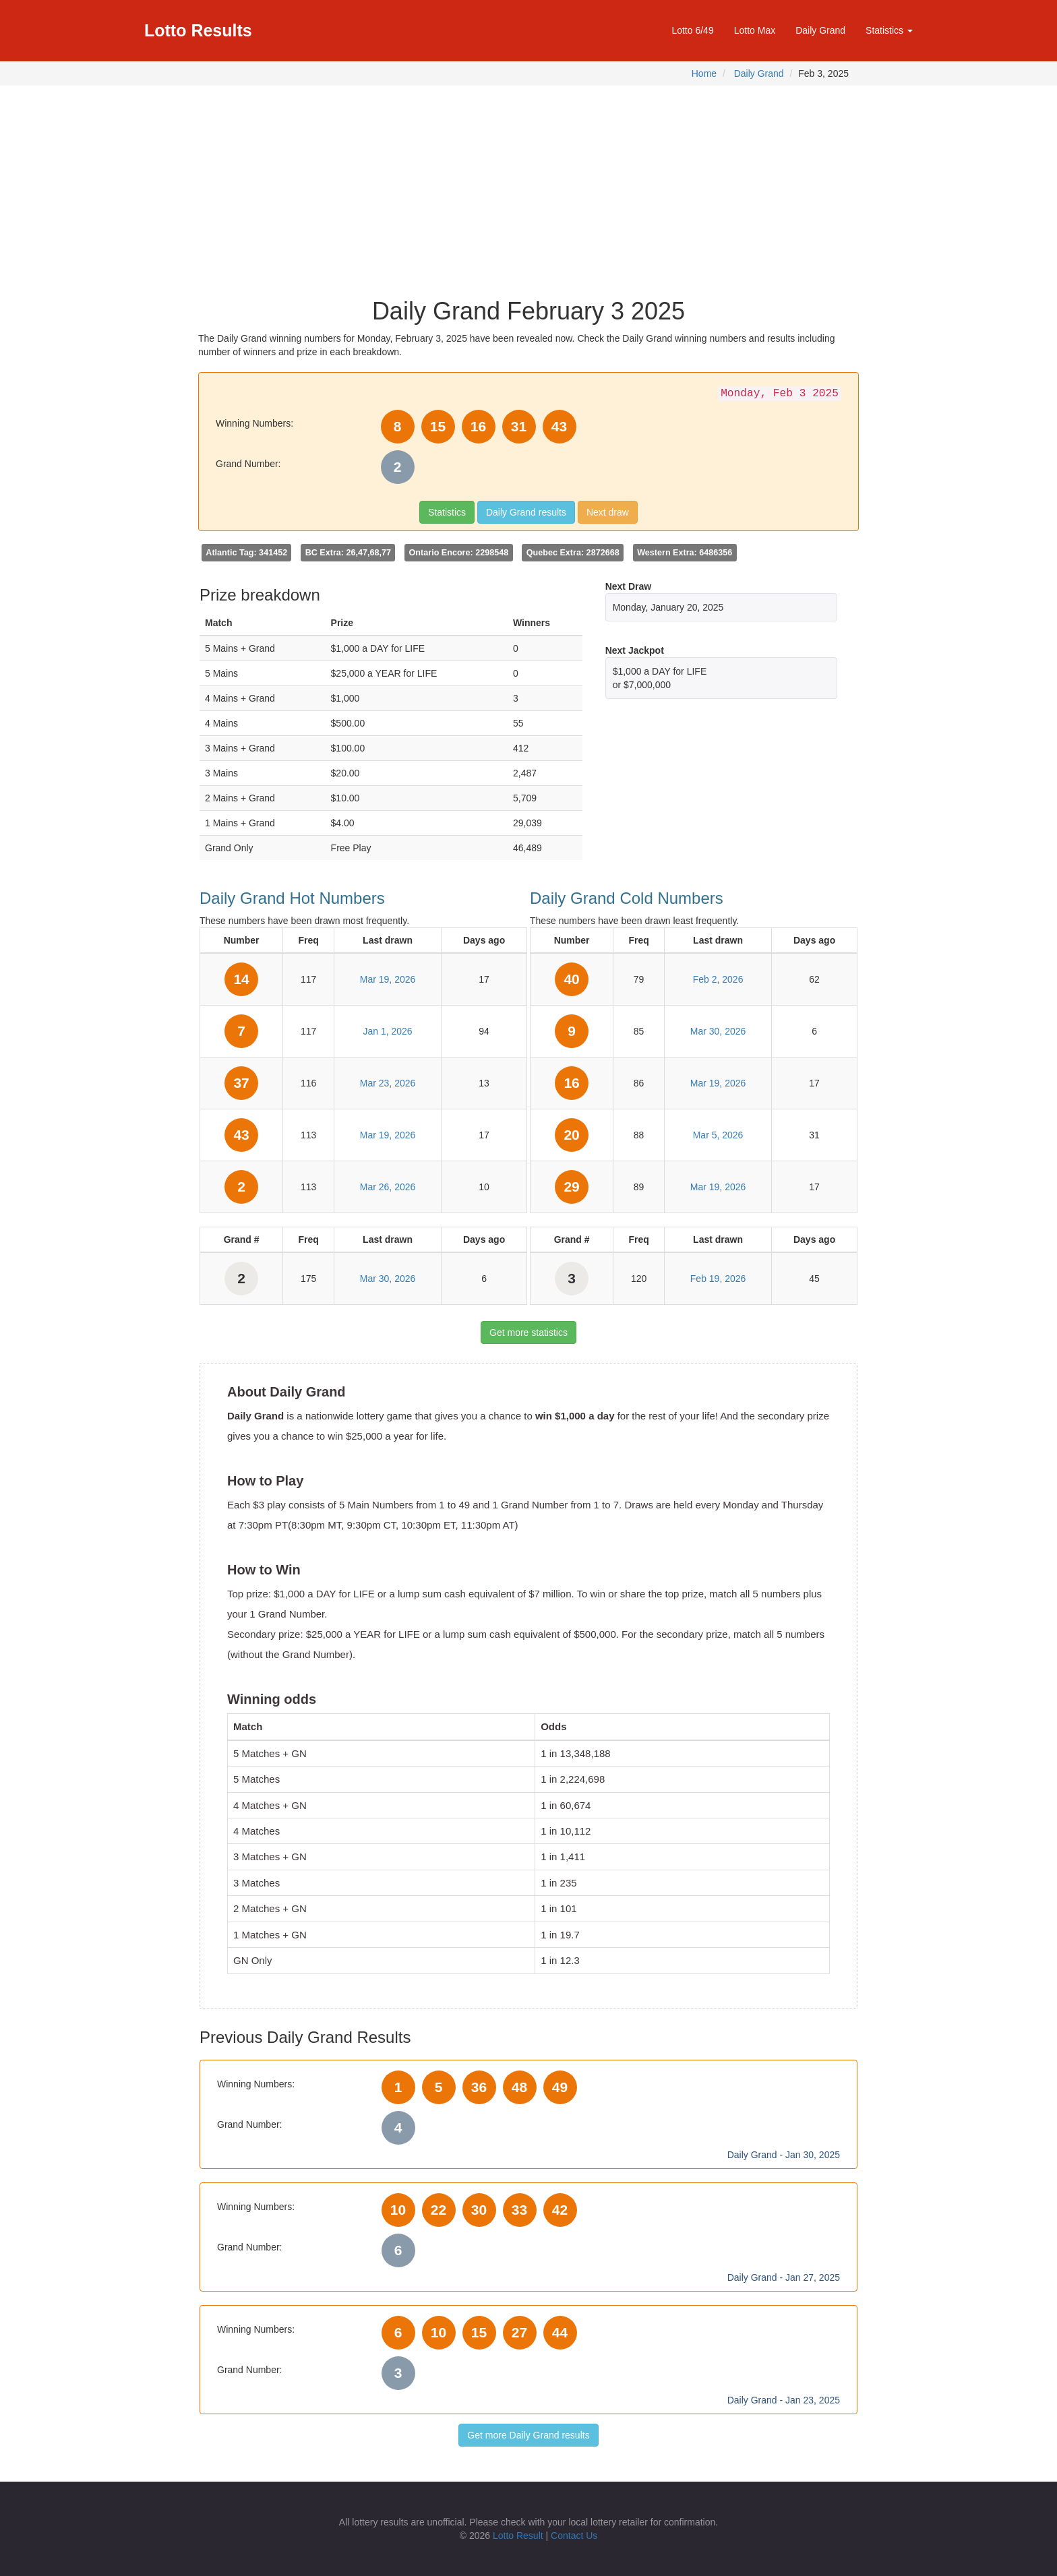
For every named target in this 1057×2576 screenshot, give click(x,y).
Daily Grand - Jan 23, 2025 (783, 2400)
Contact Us (574, 2535)
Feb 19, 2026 (718, 1278)
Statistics (447, 512)
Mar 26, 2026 (388, 1187)
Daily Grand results (526, 512)
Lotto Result (518, 2535)
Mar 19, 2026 (388, 979)
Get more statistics (528, 1332)
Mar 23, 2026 (388, 1083)
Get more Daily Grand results (528, 2435)
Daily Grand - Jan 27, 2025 (783, 2277)
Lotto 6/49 (692, 30)
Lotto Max (754, 30)
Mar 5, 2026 (718, 1135)
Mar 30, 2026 (388, 1278)
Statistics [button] (889, 30)
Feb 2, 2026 (718, 979)
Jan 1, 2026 (387, 1031)
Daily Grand (820, 30)
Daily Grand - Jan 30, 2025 (783, 2154)
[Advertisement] (528, 186)
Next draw (607, 512)
